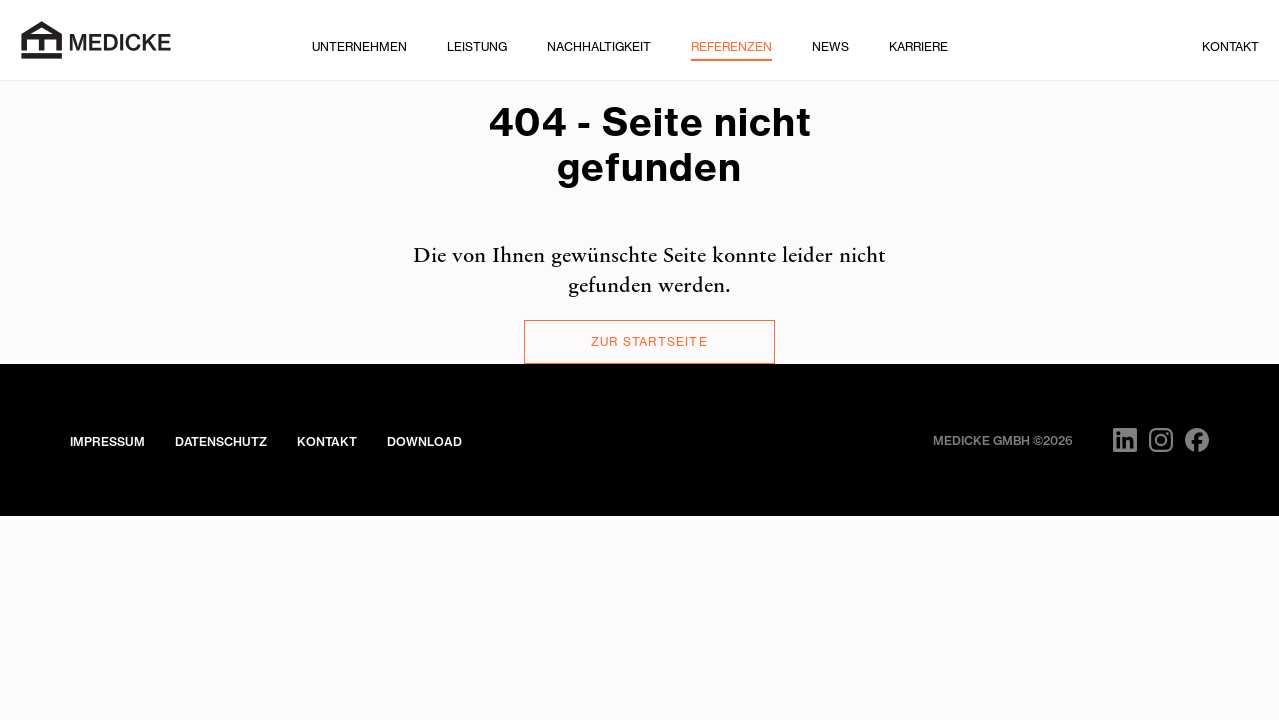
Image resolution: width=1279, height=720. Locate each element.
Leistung (477, 46)
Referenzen (731, 46)
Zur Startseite (649, 341)
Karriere (918, 46)
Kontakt (1230, 46)
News (830, 46)
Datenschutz (221, 441)
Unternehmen (359, 46)
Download (424, 441)
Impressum (107, 441)
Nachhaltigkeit (599, 46)
